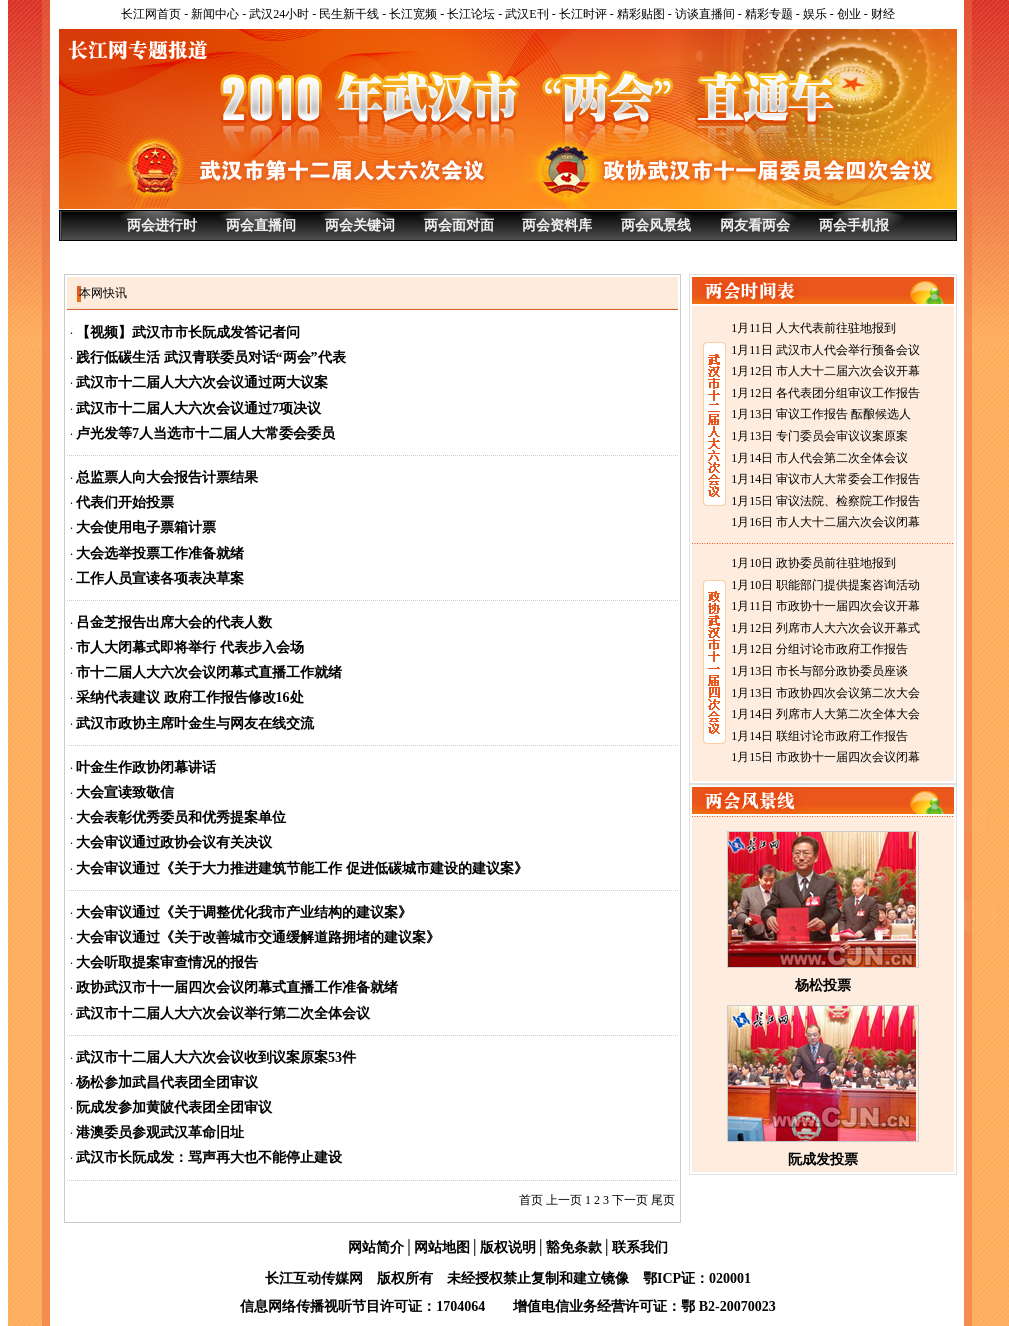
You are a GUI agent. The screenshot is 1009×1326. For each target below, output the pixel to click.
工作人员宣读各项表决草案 (160, 578)
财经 (883, 14)
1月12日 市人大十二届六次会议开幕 (825, 371)
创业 (849, 14)
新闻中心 (215, 14)
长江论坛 (471, 14)
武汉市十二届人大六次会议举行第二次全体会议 (223, 1013)
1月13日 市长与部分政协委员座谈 (819, 671)
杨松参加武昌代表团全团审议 (167, 1082)
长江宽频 (413, 14)
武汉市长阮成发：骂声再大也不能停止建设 (209, 1157)
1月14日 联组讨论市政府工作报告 (819, 736)
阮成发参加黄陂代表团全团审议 (174, 1107)
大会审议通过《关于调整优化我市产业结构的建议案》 (244, 912)
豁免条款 (574, 1247)
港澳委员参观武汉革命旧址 (160, 1132)
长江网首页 (151, 14)
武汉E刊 (526, 14)
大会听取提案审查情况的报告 (167, 962)
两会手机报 (854, 225)
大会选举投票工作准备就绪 (160, 553)
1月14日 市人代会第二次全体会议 (819, 458)
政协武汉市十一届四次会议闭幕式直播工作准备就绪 (237, 987)
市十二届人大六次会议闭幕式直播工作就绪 (209, 672)
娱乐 (815, 14)
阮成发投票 (823, 1159)
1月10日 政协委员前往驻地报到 (813, 563)
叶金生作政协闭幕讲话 (146, 767)
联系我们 (640, 1247)
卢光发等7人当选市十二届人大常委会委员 (205, 433)
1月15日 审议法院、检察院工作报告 (825, 501)
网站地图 (442, 1247)
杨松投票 (823, 985)
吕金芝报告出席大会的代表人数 (174, 622)
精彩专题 (769, 14)
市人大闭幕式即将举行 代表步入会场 (190, 647)
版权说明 (508, 1247)
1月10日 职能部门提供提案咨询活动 (825, 585)
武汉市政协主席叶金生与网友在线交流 (195, 723)
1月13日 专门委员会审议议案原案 (819, 436)
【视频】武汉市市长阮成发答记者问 (188, 332)
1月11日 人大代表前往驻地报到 (813, 328)
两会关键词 (360, 225)
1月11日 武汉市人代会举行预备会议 (825, 350)
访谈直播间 (705, 14)
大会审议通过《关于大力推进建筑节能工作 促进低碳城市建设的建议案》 (302, 868)
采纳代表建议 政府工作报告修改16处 (190, 697)
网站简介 (376, 1247)
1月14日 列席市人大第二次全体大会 (825, 714)
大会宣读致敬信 (125, 792)
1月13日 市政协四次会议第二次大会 (825, 693)
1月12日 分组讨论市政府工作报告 (819, 649)
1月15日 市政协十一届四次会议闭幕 (825, 757)
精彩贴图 (641, 14)
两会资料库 (557, 225)
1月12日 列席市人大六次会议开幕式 (825, 628)
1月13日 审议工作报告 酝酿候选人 (821, 414)
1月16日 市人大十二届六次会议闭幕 (825, 522)
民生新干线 (349, 14)
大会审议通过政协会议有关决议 (174, 842)
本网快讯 (103, 293)
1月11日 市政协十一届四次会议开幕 (825, 606)
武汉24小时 (279, 14)
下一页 (630, 1200)
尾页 (663, 1200)
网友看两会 (755, 225)
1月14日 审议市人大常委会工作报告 (825, 479)
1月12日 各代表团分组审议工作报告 (825, 393)
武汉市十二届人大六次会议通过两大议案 (202, 382)
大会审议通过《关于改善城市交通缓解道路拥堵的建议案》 (258, 937)
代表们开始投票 (125, 502)
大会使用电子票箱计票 (146, 527)
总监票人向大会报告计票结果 (167, 477)
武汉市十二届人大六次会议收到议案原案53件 (216, 1057)
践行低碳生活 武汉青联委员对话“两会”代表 (211, 357)
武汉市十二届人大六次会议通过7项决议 (198, 408)
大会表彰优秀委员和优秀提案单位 (181, 817)
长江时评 (583, 14)
